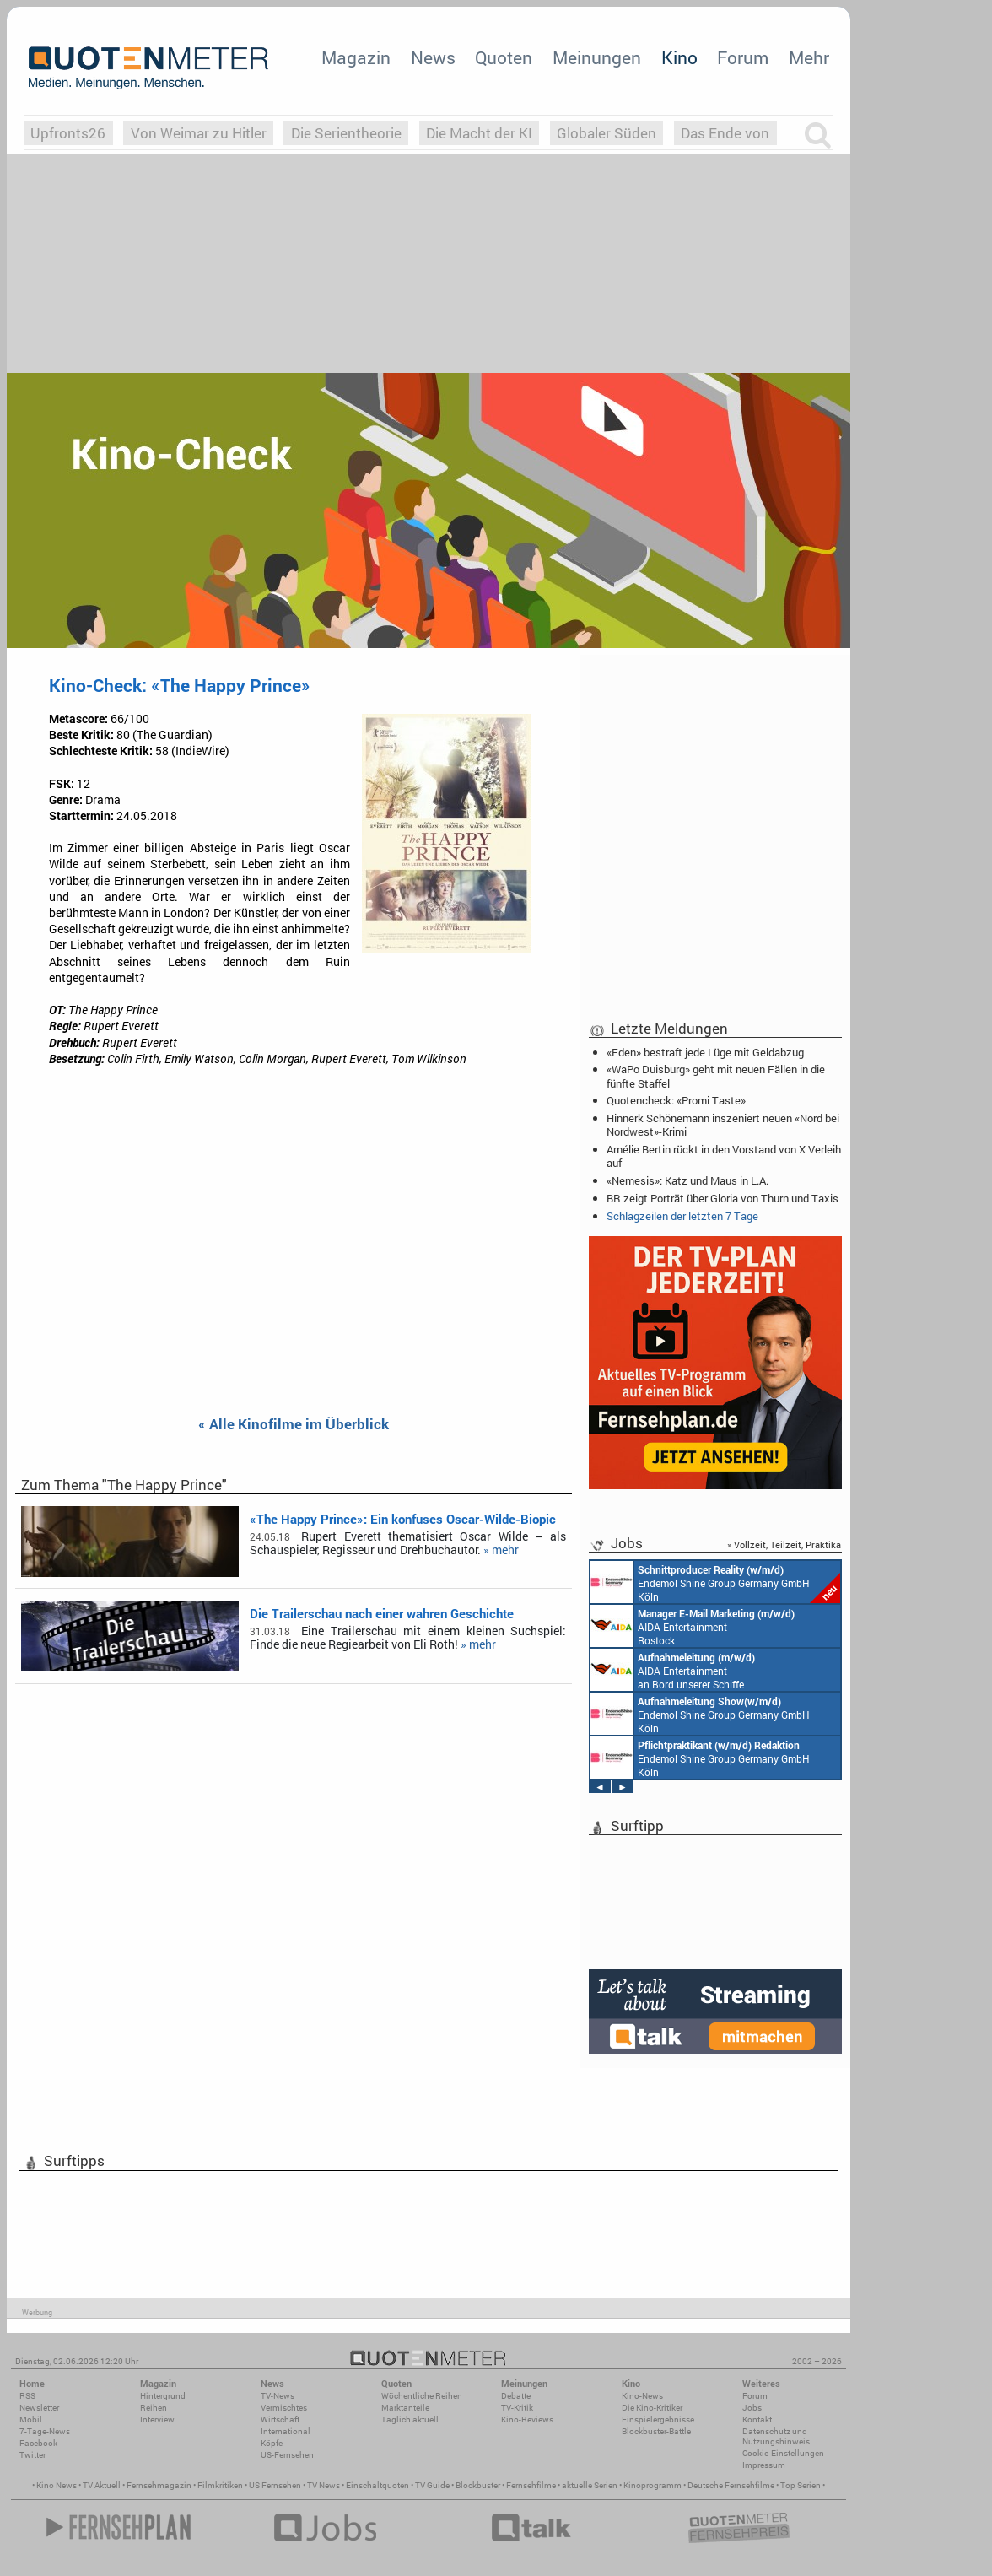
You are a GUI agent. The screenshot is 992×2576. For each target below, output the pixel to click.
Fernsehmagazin (159, 2485)
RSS (27, 2395)
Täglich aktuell (410, 2419)
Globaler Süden (606, 133)
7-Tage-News (44, 2431)
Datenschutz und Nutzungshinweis (776, 2436)
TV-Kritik (517, 2407)
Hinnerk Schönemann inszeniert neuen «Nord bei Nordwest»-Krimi (723, 1124)
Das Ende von (725, 133)
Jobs (752, 2407)
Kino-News (642, 2395)
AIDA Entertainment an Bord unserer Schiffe (672, 1670)
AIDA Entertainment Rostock (692, 1626)
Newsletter (39, 2407)
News (433, 57)
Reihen (153, 2407)
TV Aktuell (102, 2485)
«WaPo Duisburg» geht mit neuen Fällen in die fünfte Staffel (716, 1075)
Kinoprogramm (652, 2485)
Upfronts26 (67, 133)
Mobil (30, 2419)
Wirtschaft (280, 2419)
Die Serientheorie (346, 133)
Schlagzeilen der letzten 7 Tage (682, 1215)
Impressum (763, 2465)
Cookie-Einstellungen (783, 2453)
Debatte (516, 2395)
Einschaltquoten (377, 2485)
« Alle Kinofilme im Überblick (293, 1425)
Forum (742, 57)
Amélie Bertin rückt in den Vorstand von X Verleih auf (724, 1156)
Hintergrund (163, 2395)
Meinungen (597, 57)
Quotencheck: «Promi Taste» (676, 1100)
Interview (157, 2419)
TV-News (277, 2395)
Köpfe (272, 2443)
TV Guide (432, 2485)
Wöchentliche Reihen (421, 2395)
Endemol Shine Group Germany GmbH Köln (715, 1582)
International (285, 2431)
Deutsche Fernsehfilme (730, 2485)
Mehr (809, 57)
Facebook (38, 2443)
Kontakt (757, 2419)
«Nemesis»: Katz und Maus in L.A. (687, 1180)
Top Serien (800, 2485)
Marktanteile (405, 2407)
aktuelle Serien (589, 2485)
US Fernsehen (275, 2485)
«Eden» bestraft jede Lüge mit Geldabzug (705, 1052)
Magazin (356, 57)
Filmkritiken (220, 2485)
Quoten (503, 57)
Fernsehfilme (531, 2485)
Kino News (56, 2485)
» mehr (501, 1550)
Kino (679, 57)
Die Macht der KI (479, 133)
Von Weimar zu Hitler (199, 133)
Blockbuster (478, 2485)
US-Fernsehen (287, 2454)
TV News (323, 2485)
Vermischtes (284, 2407)
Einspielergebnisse (658, 2419)
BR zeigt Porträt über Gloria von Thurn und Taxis (722, 1198)
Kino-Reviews (527, 2419)
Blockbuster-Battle (656, 2431)
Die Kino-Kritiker (652, 2407)
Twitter (32, 2454)
